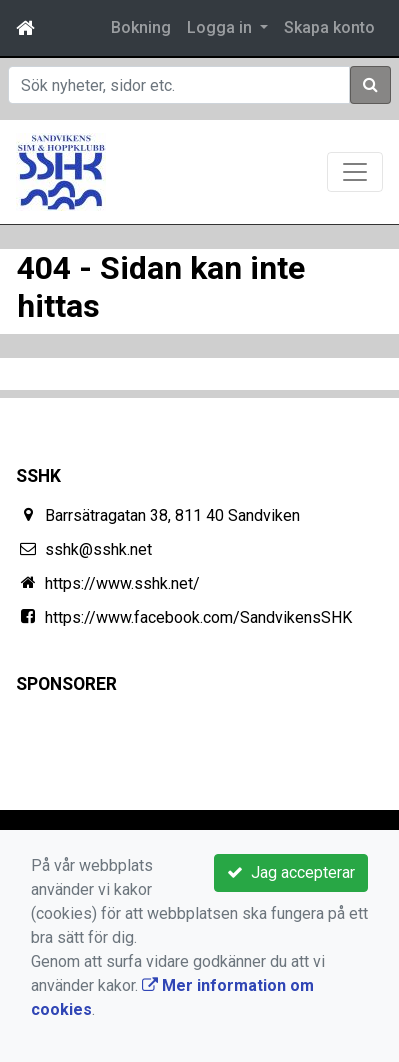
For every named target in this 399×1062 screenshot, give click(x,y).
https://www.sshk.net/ (122, 583)
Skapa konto (329, 27)
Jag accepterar (291, 872)
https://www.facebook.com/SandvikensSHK (198, 617)
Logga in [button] (221, 27)
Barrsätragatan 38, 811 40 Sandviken (172, 515)
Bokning (141, 27)
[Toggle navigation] (355, 172)
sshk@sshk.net (98, 549)
